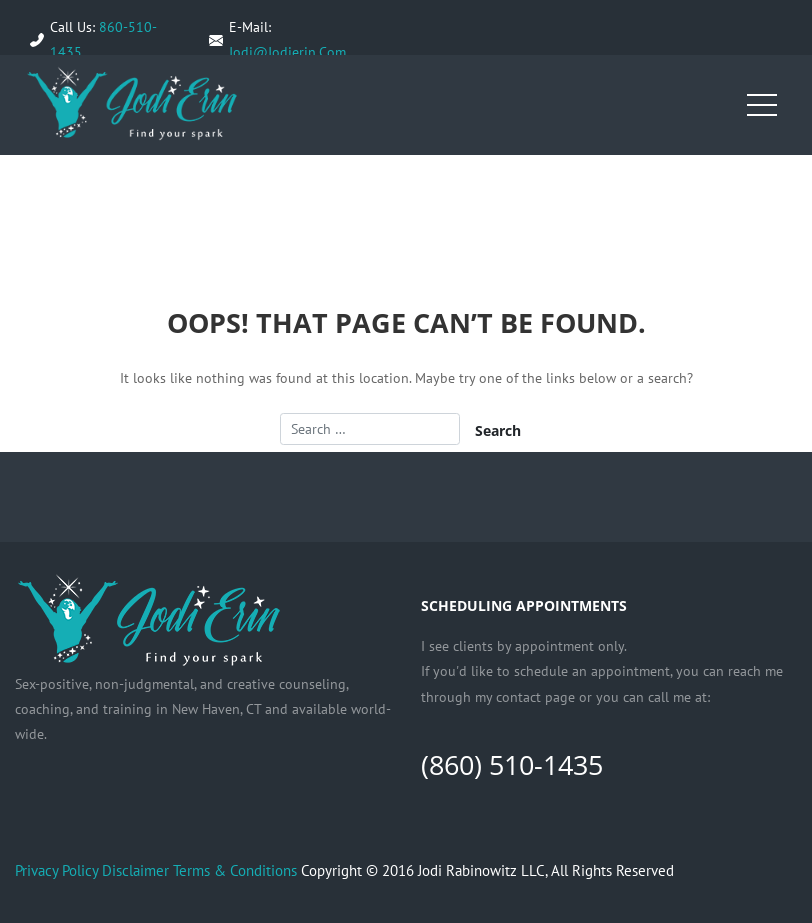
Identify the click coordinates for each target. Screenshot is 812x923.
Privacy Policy (56, 870)
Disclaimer (135, 870)
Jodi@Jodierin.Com (287, 52)
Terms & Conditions (235, 870)
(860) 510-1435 (512, 764)
